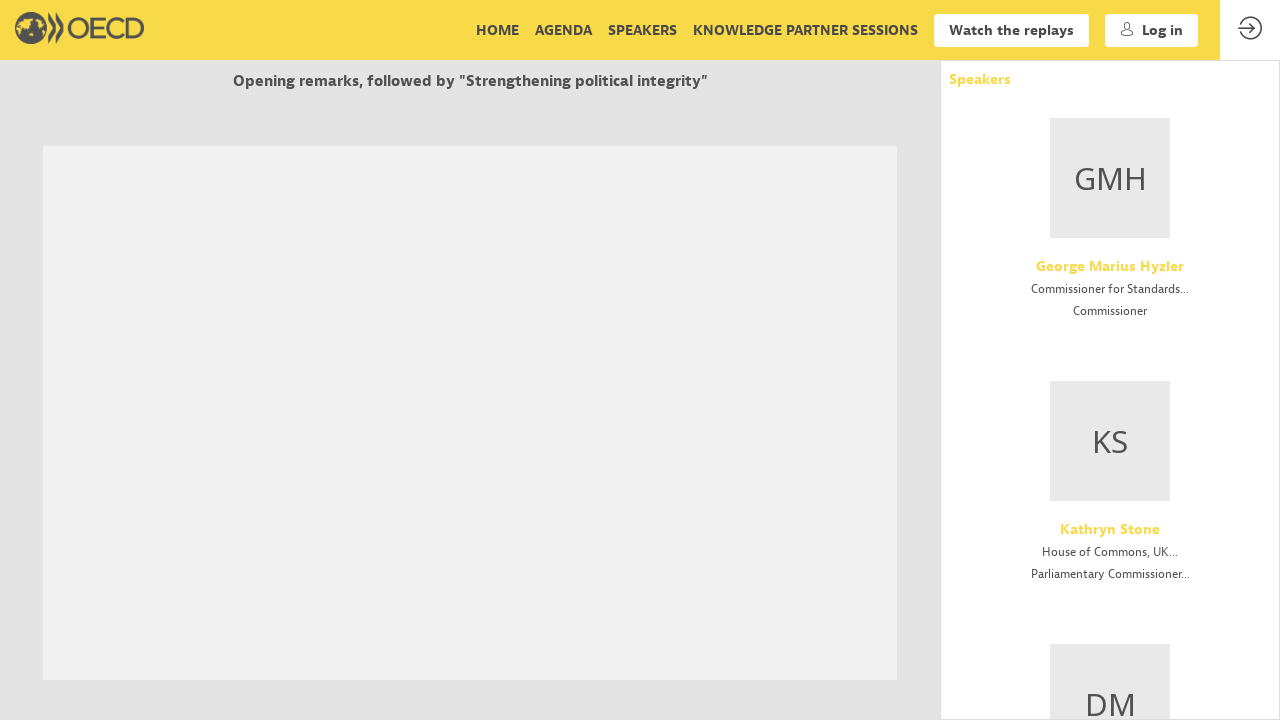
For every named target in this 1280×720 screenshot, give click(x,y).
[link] (497, 30)
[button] (1011, 30)
